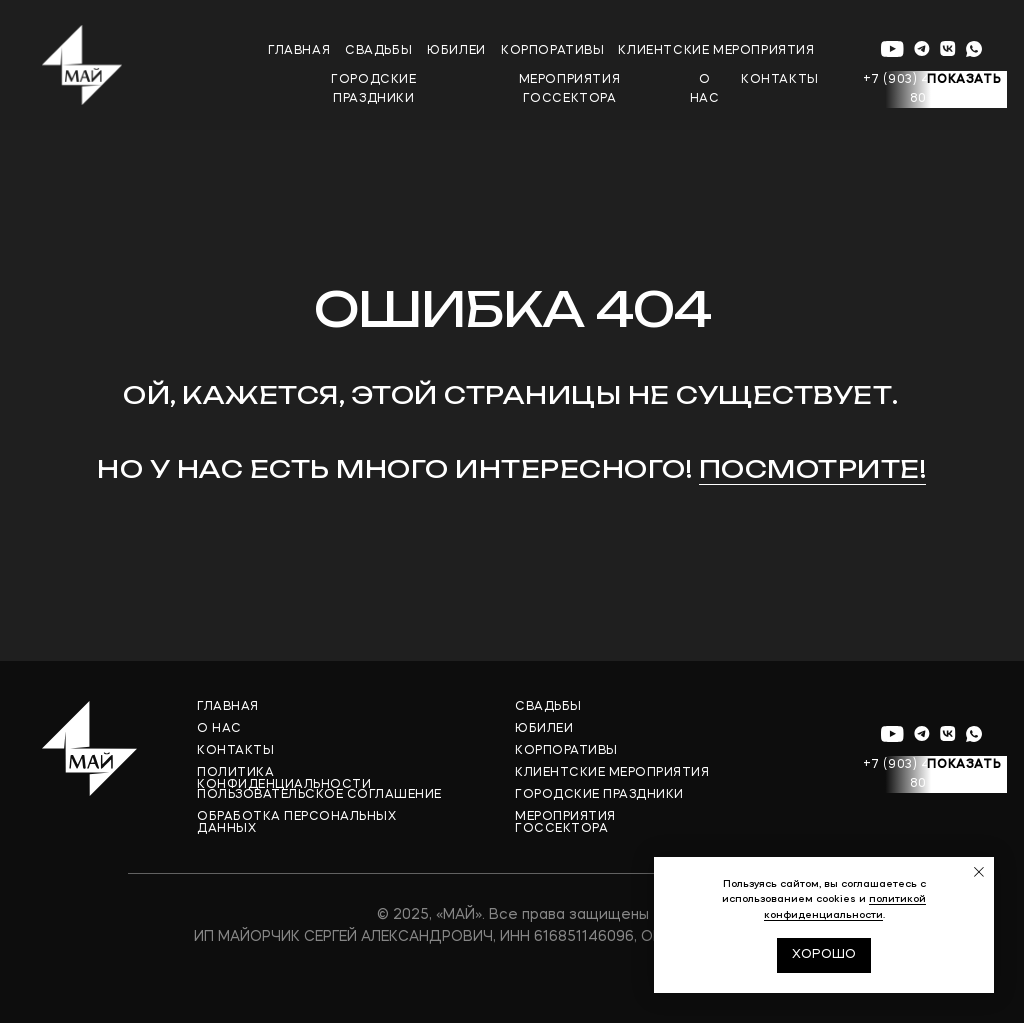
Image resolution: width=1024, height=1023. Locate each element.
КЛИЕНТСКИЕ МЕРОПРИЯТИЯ (612, 773)
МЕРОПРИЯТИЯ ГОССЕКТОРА (565, 823)
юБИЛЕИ (456, 51)
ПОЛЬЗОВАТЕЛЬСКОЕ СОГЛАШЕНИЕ (319, 795)
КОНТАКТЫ (235, 751)
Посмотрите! (813, 469)
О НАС (219, 729)
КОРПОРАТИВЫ (566, 751)
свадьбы (378, 51)
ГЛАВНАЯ (228, 707)
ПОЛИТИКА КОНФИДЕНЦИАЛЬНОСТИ (284, 779)
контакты (780, 80)
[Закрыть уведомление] (979, 872)
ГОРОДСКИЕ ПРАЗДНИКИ (599, 795)
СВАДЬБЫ (548, 707)
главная (299, 51)
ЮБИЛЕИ (544, 729)
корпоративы (553, 51)
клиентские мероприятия (716, 51)
